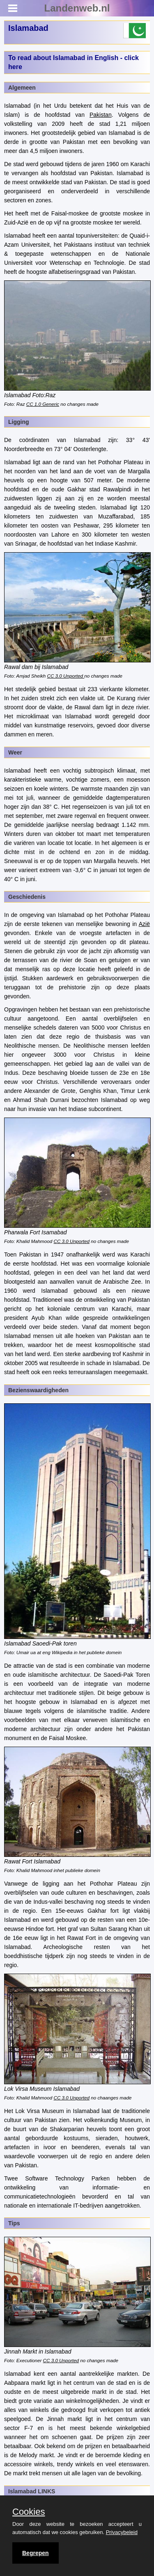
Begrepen (35, 2553)
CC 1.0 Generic (42, 404)
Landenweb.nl (77, 8)
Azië (144, 924)
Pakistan (101, 114)
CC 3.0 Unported (66, 675)
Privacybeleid (122, 2532)
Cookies (28, 2512)
